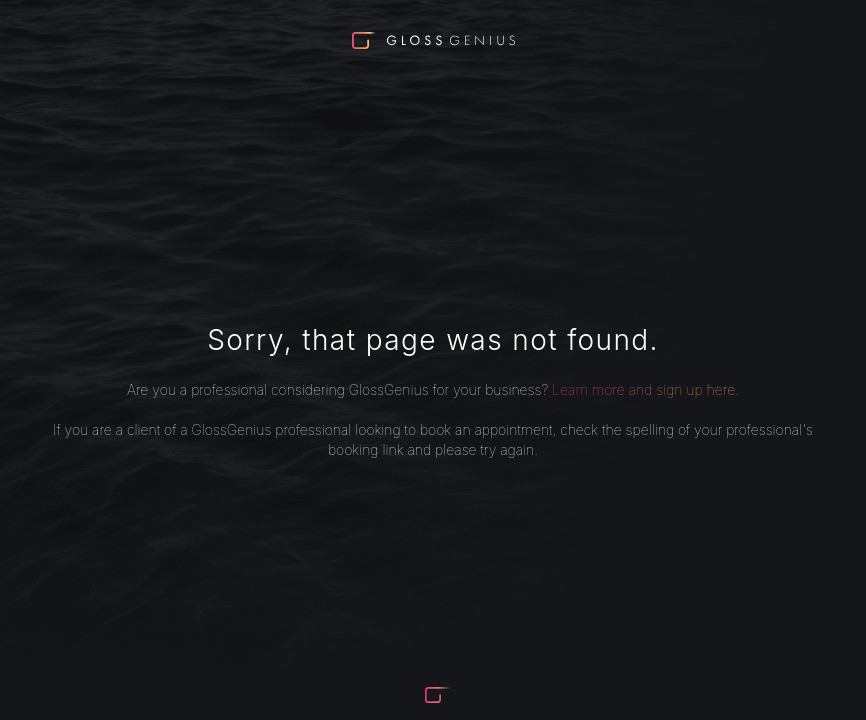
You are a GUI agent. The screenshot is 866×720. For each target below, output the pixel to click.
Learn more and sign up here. (645, 389)
